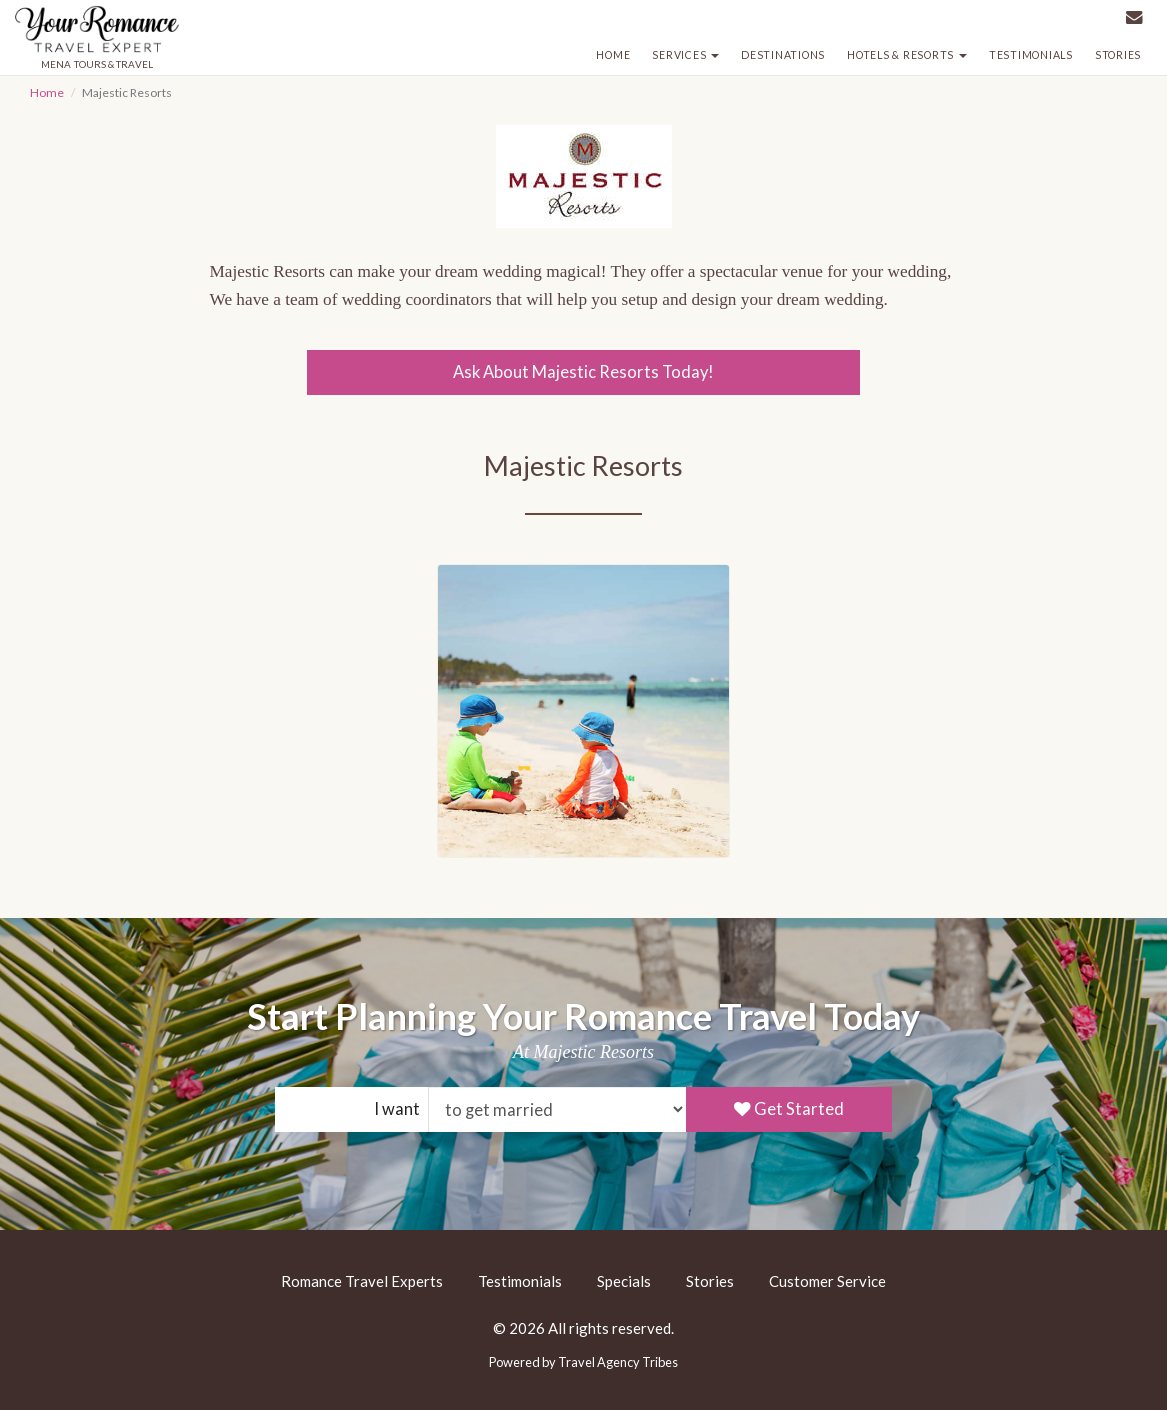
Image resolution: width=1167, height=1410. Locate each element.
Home (613, 55)
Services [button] (685, 55)
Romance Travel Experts (362, 1281)
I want (397, 1109)
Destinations (783, 55)
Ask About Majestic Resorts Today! (583, 372)
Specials (624, 1281)
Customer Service (827, 1281)
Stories (1118, 55)
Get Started (789, 1109)
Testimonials (1031, 55)
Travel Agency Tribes (618, 1362)
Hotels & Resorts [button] (907, 55)
